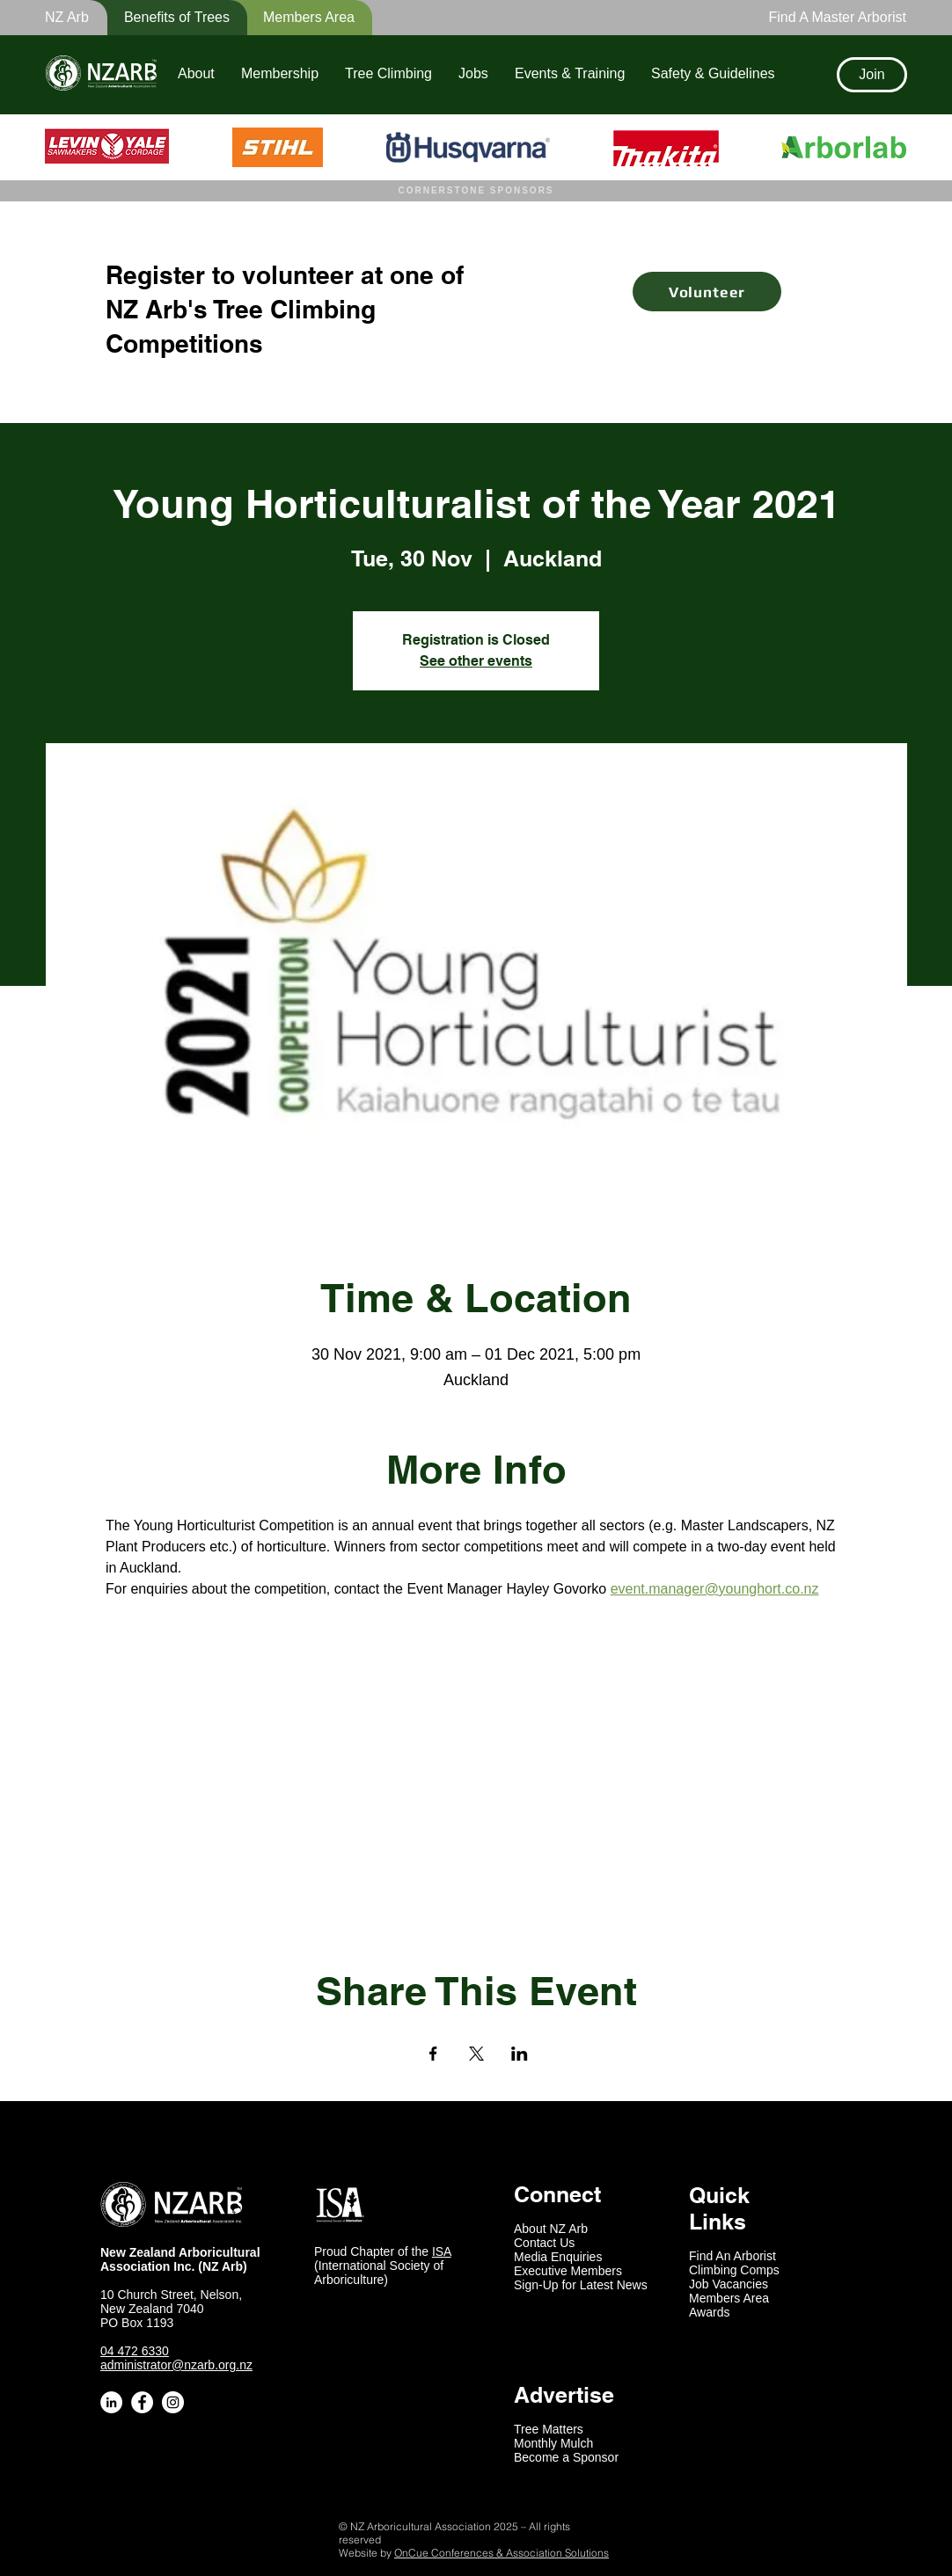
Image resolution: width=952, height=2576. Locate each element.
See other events (476, 661)
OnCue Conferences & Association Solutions (501, 2552)
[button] (165, 17)
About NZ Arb (551, 2229)
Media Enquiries (558, 2257)
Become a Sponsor (566, 2457)
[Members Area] (298, 17)
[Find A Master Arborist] (832, 17)
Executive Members (568, 2271)
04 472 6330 (134, 2351)
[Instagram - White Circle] (173, 2402)
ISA (441, 2251)
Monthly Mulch (553, 2443)
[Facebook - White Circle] (142, 2402)
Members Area (729, 2298)
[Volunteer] (707, 291)
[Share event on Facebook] (433, 2054)
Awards (709, 2312)
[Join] (872, 74)
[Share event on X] (476, 2054)
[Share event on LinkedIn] (519, 2054)
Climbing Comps (734, 2270)
